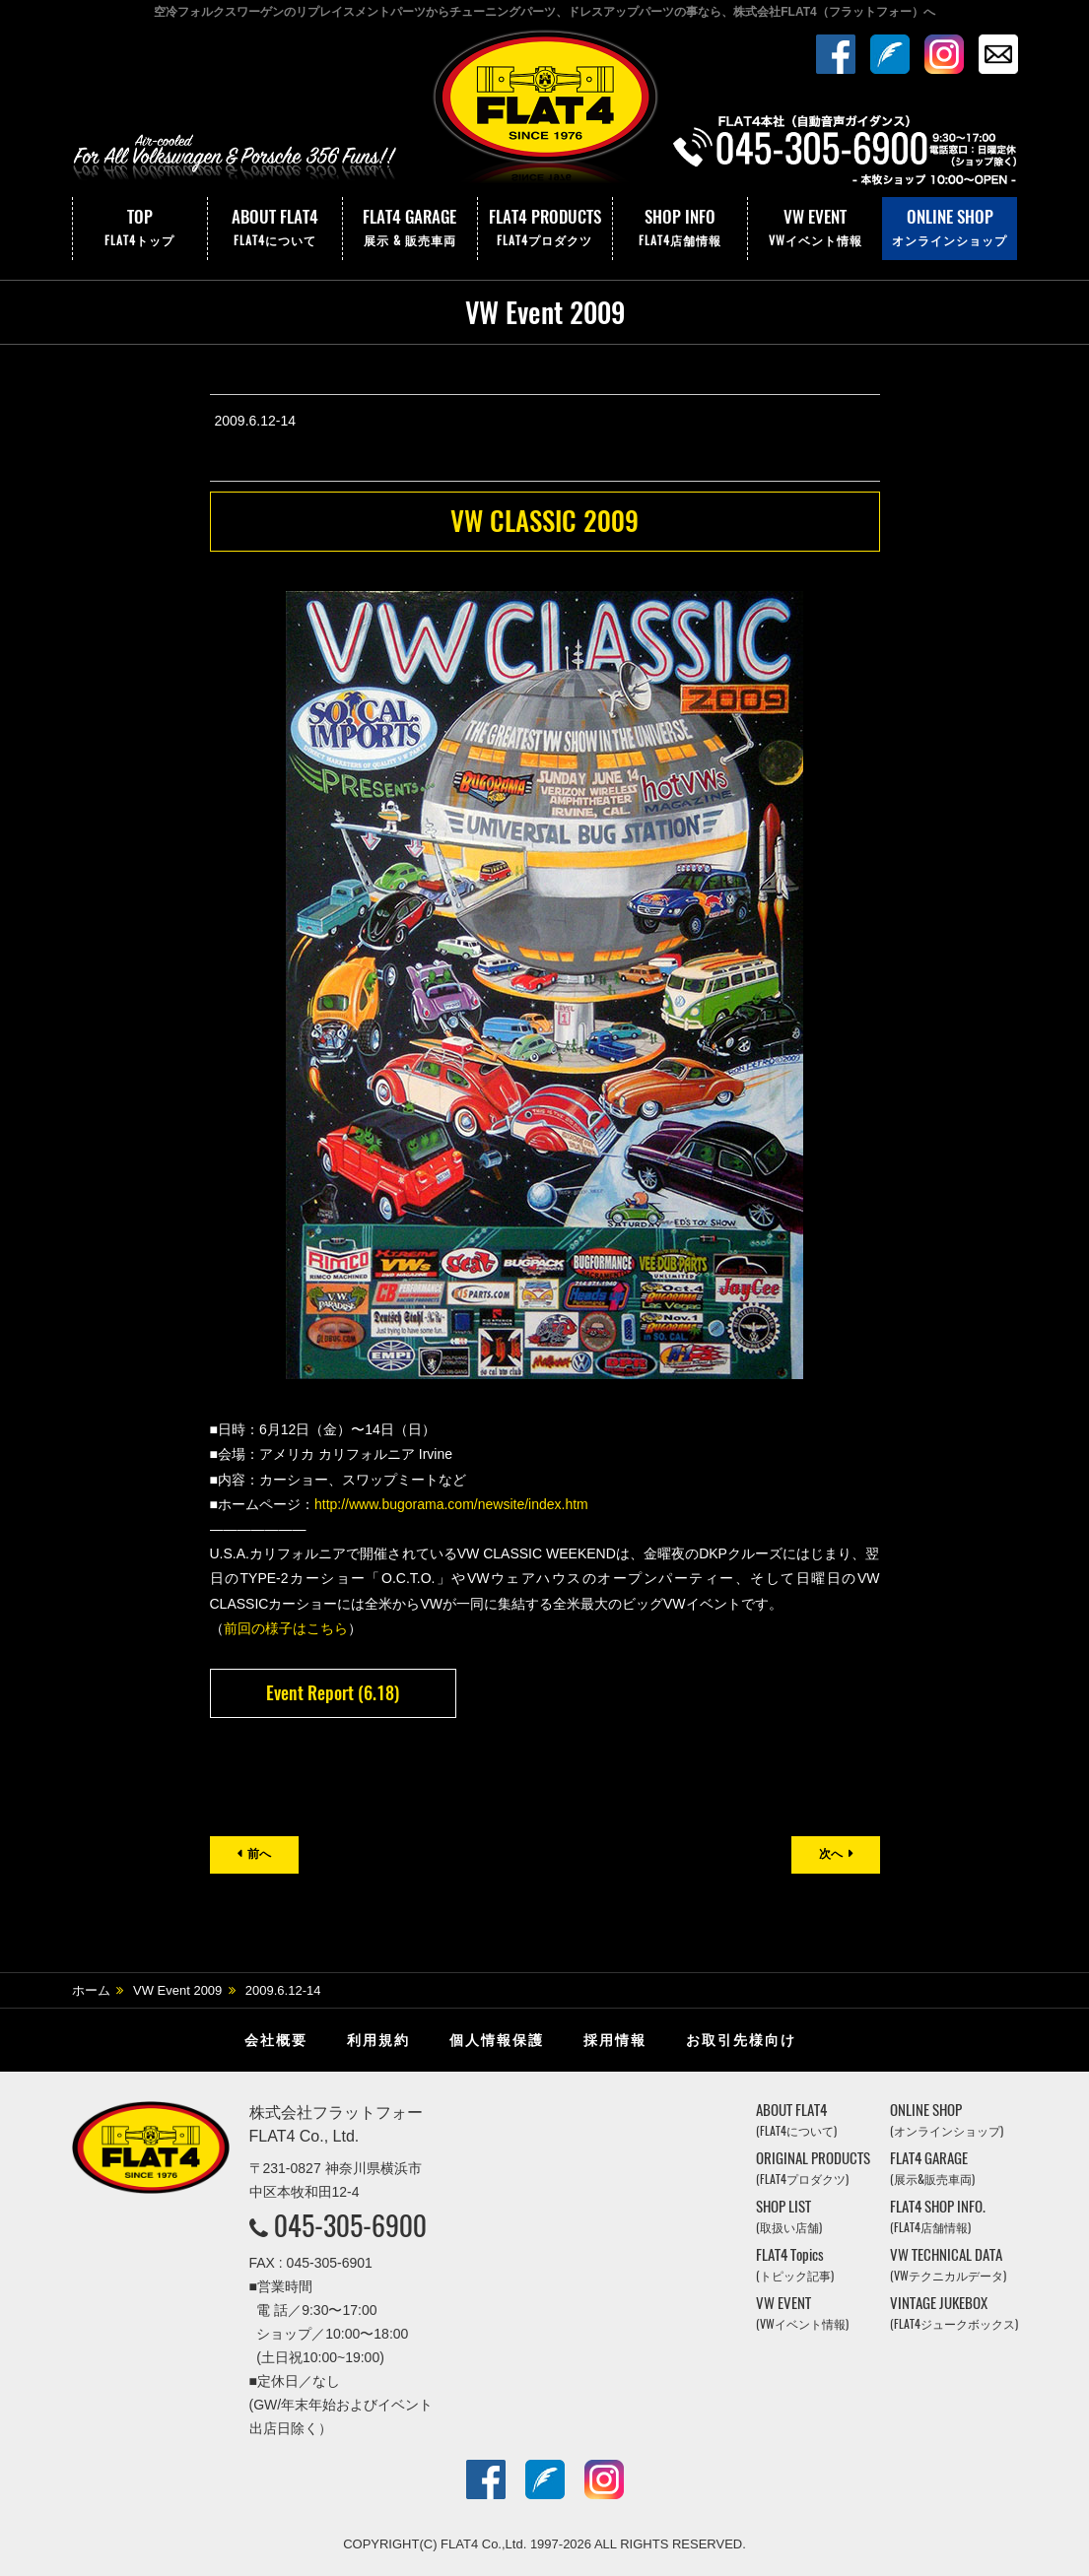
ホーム (91, 1990)
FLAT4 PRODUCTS (545, 228)
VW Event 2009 (177, 1990)
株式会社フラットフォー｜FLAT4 (545, 111)
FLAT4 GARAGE (410, 228)
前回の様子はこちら (286, 1628)
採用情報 (615, 2040)
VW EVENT (815, 228)
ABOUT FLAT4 (275, 228)
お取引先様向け (741, 2040)
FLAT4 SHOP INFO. (938, 2216)
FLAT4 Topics (795, 2264)
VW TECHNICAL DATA (948, 2264)
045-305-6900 (350, 2225)
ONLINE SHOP (949, 228)
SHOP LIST (789, 2216)
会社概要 (275, 2040)
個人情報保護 (496, 2040)
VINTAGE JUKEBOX (954, 2312)
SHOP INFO (680, 228)
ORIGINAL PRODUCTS (813, 2167)
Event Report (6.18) (332, 1693)
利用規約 (378, 2040)
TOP (140, 228)
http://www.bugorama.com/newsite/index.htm (451, 1504)
